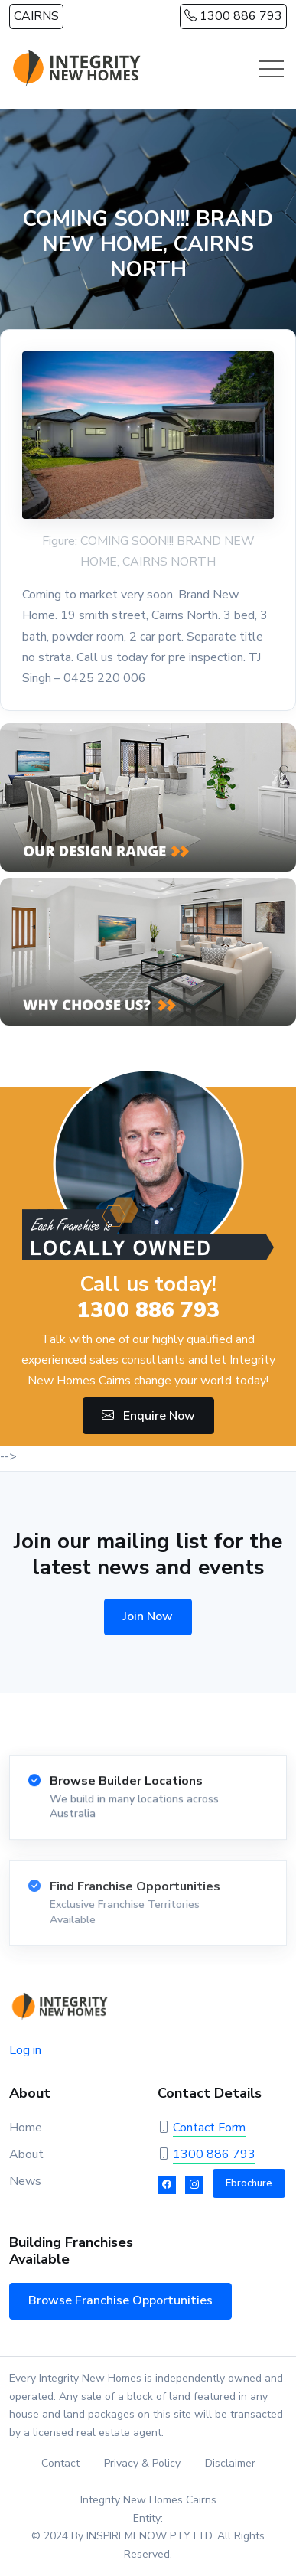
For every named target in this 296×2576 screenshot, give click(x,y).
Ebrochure (249, 2183)
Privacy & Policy (142, 2463)
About (26, 2154)
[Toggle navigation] (271, 69)
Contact (60, 2463)
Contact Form (209, 2127)
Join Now (148, 1616)
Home (25, 2127)
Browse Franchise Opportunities (120, 2300)
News (25, 2181)
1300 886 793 (233, 16)
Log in (25, 2050)
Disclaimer (230, 2463)
